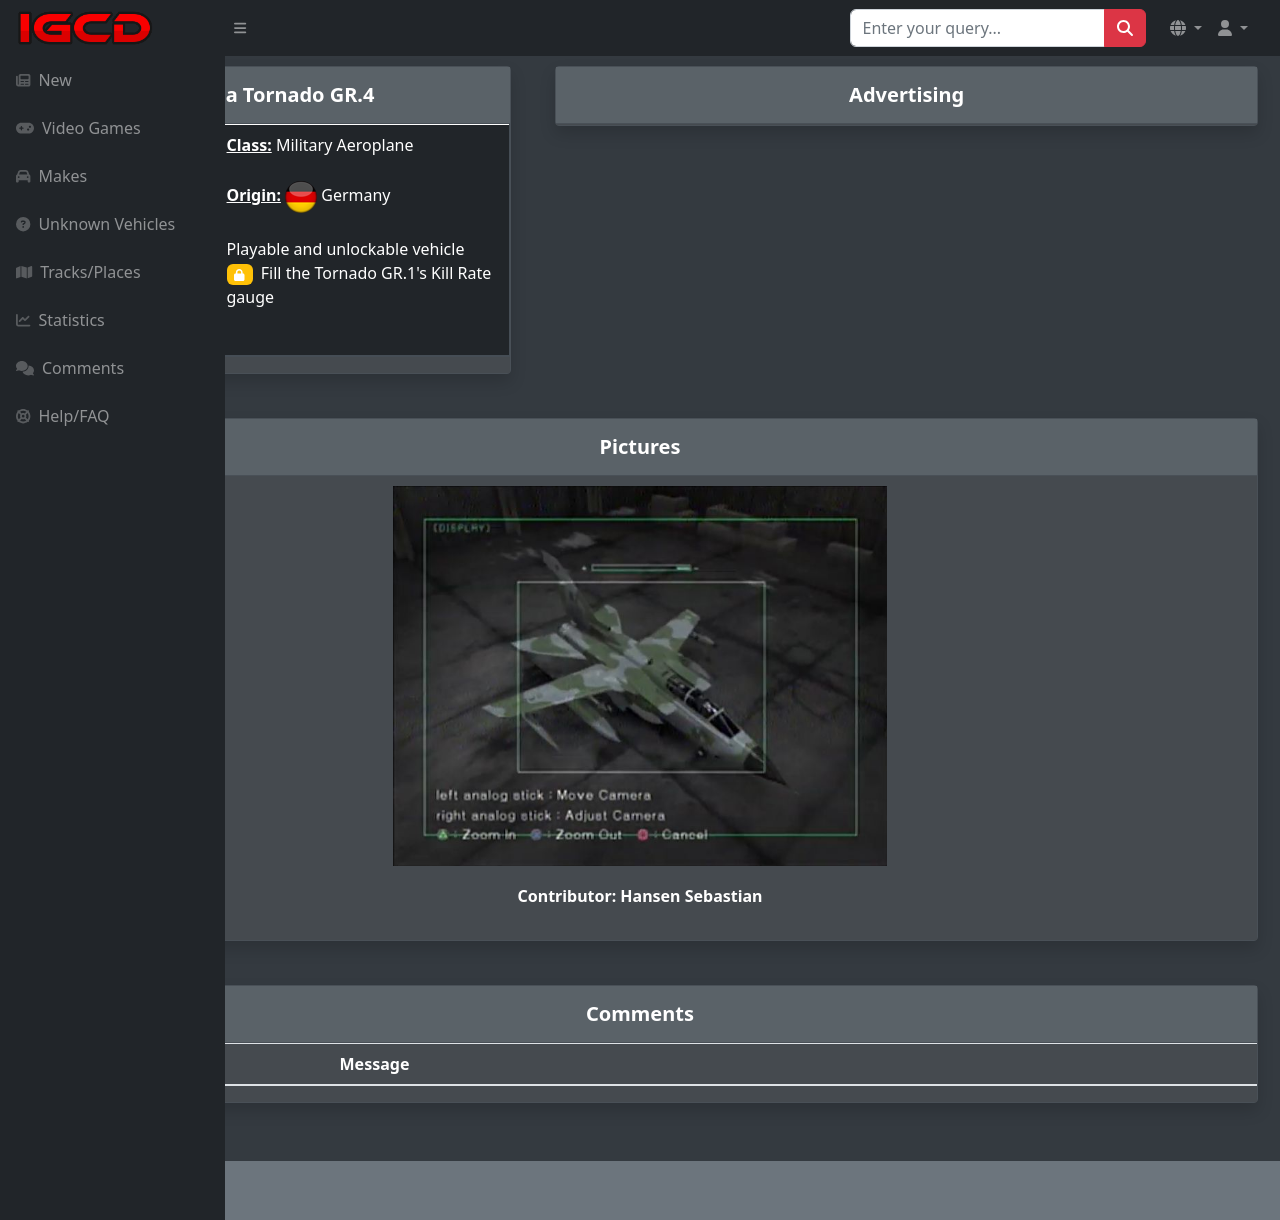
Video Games (78, 128)
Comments (70, 368)
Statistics (60, 320)
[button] (1186, 28)
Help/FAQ (63, 416)
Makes (51, 176)
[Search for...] (977, 28)
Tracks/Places (78, 272)
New (44, 80)
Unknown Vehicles (95, 224)
